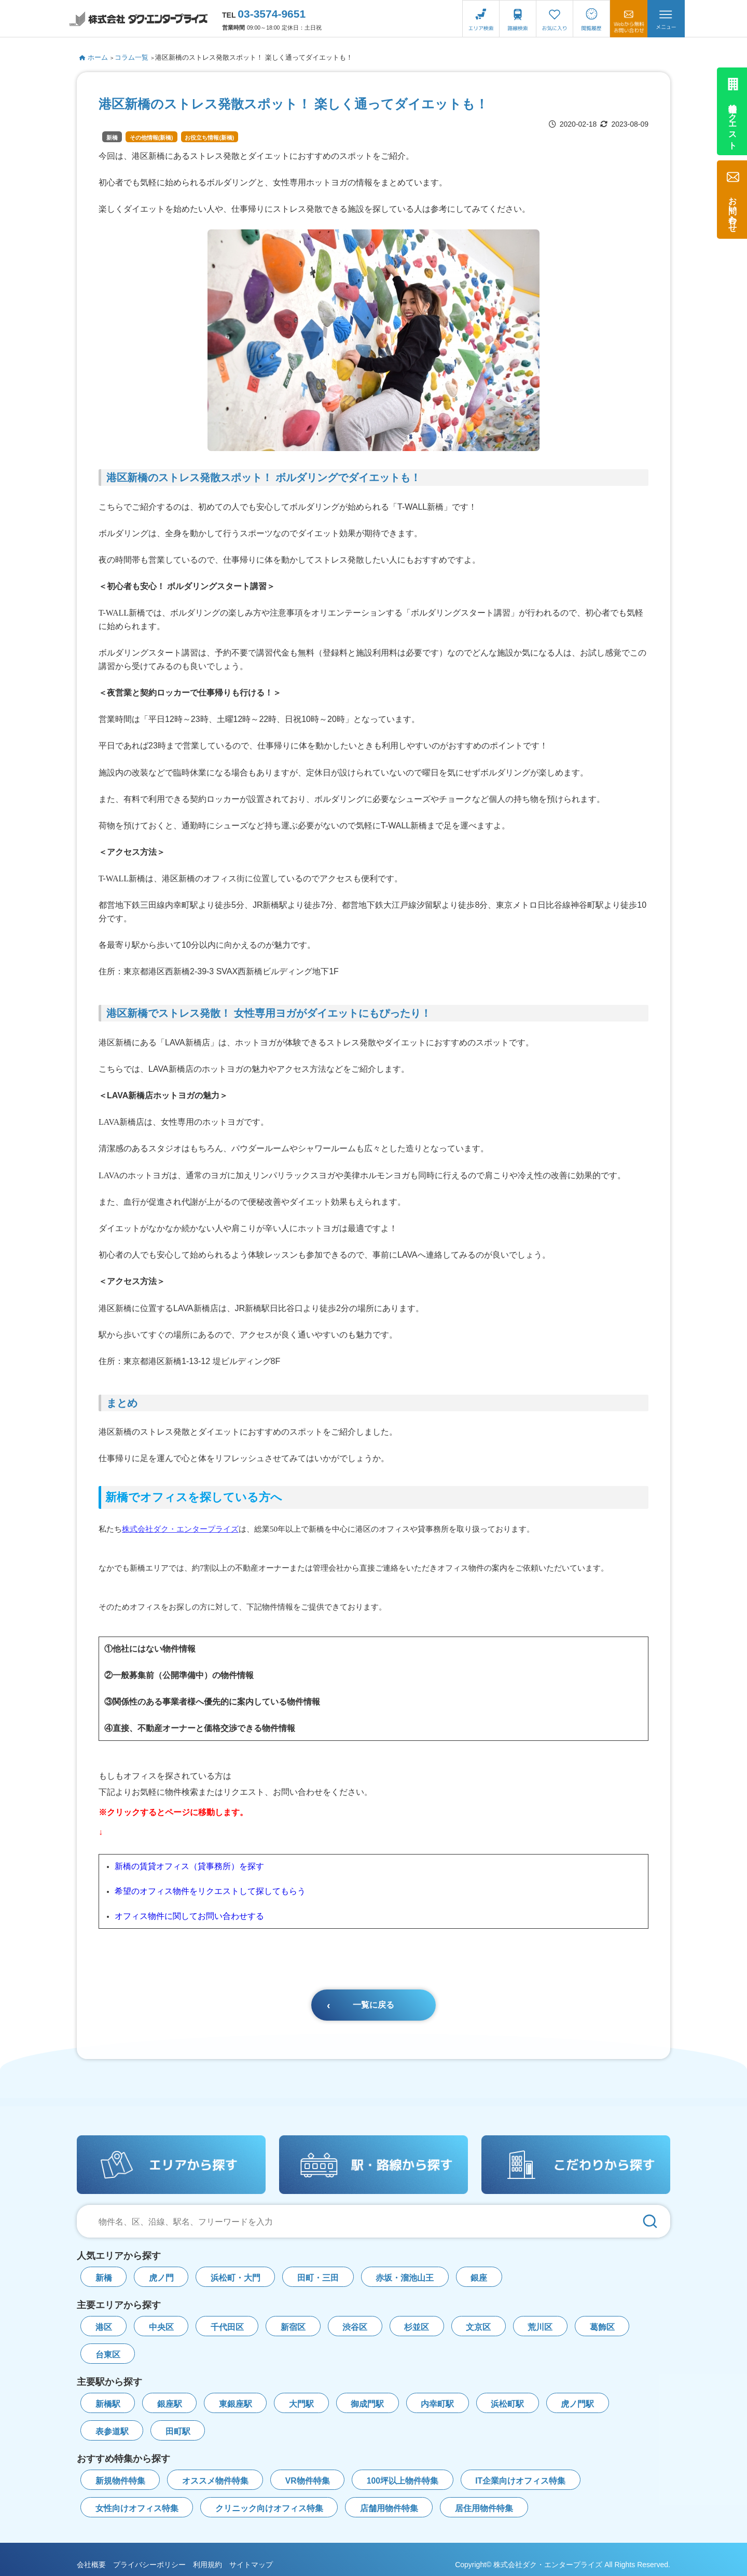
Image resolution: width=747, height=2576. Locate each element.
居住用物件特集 (484, 2508)
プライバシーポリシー (149, 2564)
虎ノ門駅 (577, 2404)
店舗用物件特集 (389, 2508)
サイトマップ (251, 2564)
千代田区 (227, 2327)
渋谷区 (354, 2327)
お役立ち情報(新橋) (209, 137)
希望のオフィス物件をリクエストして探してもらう (210, 1891)
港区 (103, 2327)
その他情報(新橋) (151, 137)
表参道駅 (112, 2431)
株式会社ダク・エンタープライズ (180, 1528)
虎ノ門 (161, 2277)
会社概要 (91, 2564)
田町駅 (177, 2431)
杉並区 (416, 2327)
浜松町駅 (507, 2404)
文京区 (478, 2327)
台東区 (107, 2354)
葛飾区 (602, 2327)
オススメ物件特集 (215, 2480)
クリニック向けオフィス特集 (269, 2508)
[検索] (650, 2221)
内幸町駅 (437, 2404)
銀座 (479, 2277)
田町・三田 (318, 2277)
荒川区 (540, 2327)
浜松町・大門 (235, 2277)
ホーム (93, 57)
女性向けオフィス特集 (136, 2508)
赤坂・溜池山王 (405, 2277)
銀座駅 (169, 2404)
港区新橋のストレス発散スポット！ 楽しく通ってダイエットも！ (254, 57)
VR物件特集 (307, 2480)
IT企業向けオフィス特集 (520, 2480)
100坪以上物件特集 (402, 2480)
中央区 (161, 2327)
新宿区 (293, 2327)
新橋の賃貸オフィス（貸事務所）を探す (189, 1866)
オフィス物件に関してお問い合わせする (189, 1916)
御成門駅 (367, 2404)
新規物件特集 (120, 2480)
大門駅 (301, 2404)
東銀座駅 (235, 2404)
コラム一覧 (131, 57)
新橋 (112, 137)
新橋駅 (107, 2404)
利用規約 (207, 2564)
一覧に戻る (373, 2004)
